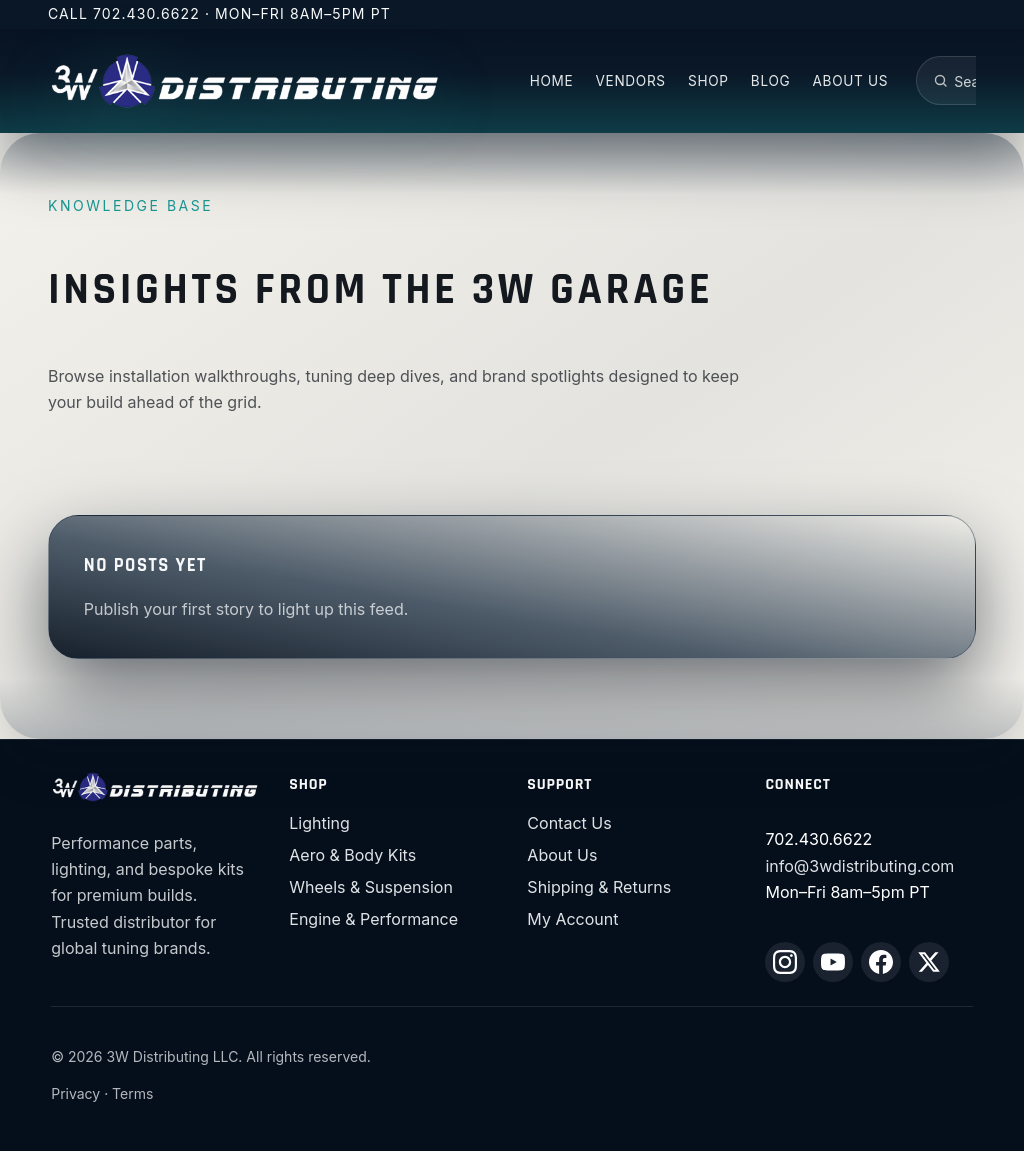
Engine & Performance (373, 919)
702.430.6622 (146, 13)
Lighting (319, 823)
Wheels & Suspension (371, 887)
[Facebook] (881, 962)
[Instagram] (785, 962)
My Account (572, 919)
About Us (562, 855)
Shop (708, 81)
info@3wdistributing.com (859, 866)
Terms (132, 1093)
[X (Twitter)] (929, 962)
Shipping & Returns (599, 887)
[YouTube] (833, 962)
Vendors (631, 81)
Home (552, 81)
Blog (770, 81)
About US (851, 81)
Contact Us (569, 823)
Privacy (75, 1093)
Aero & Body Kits (352, 855)
